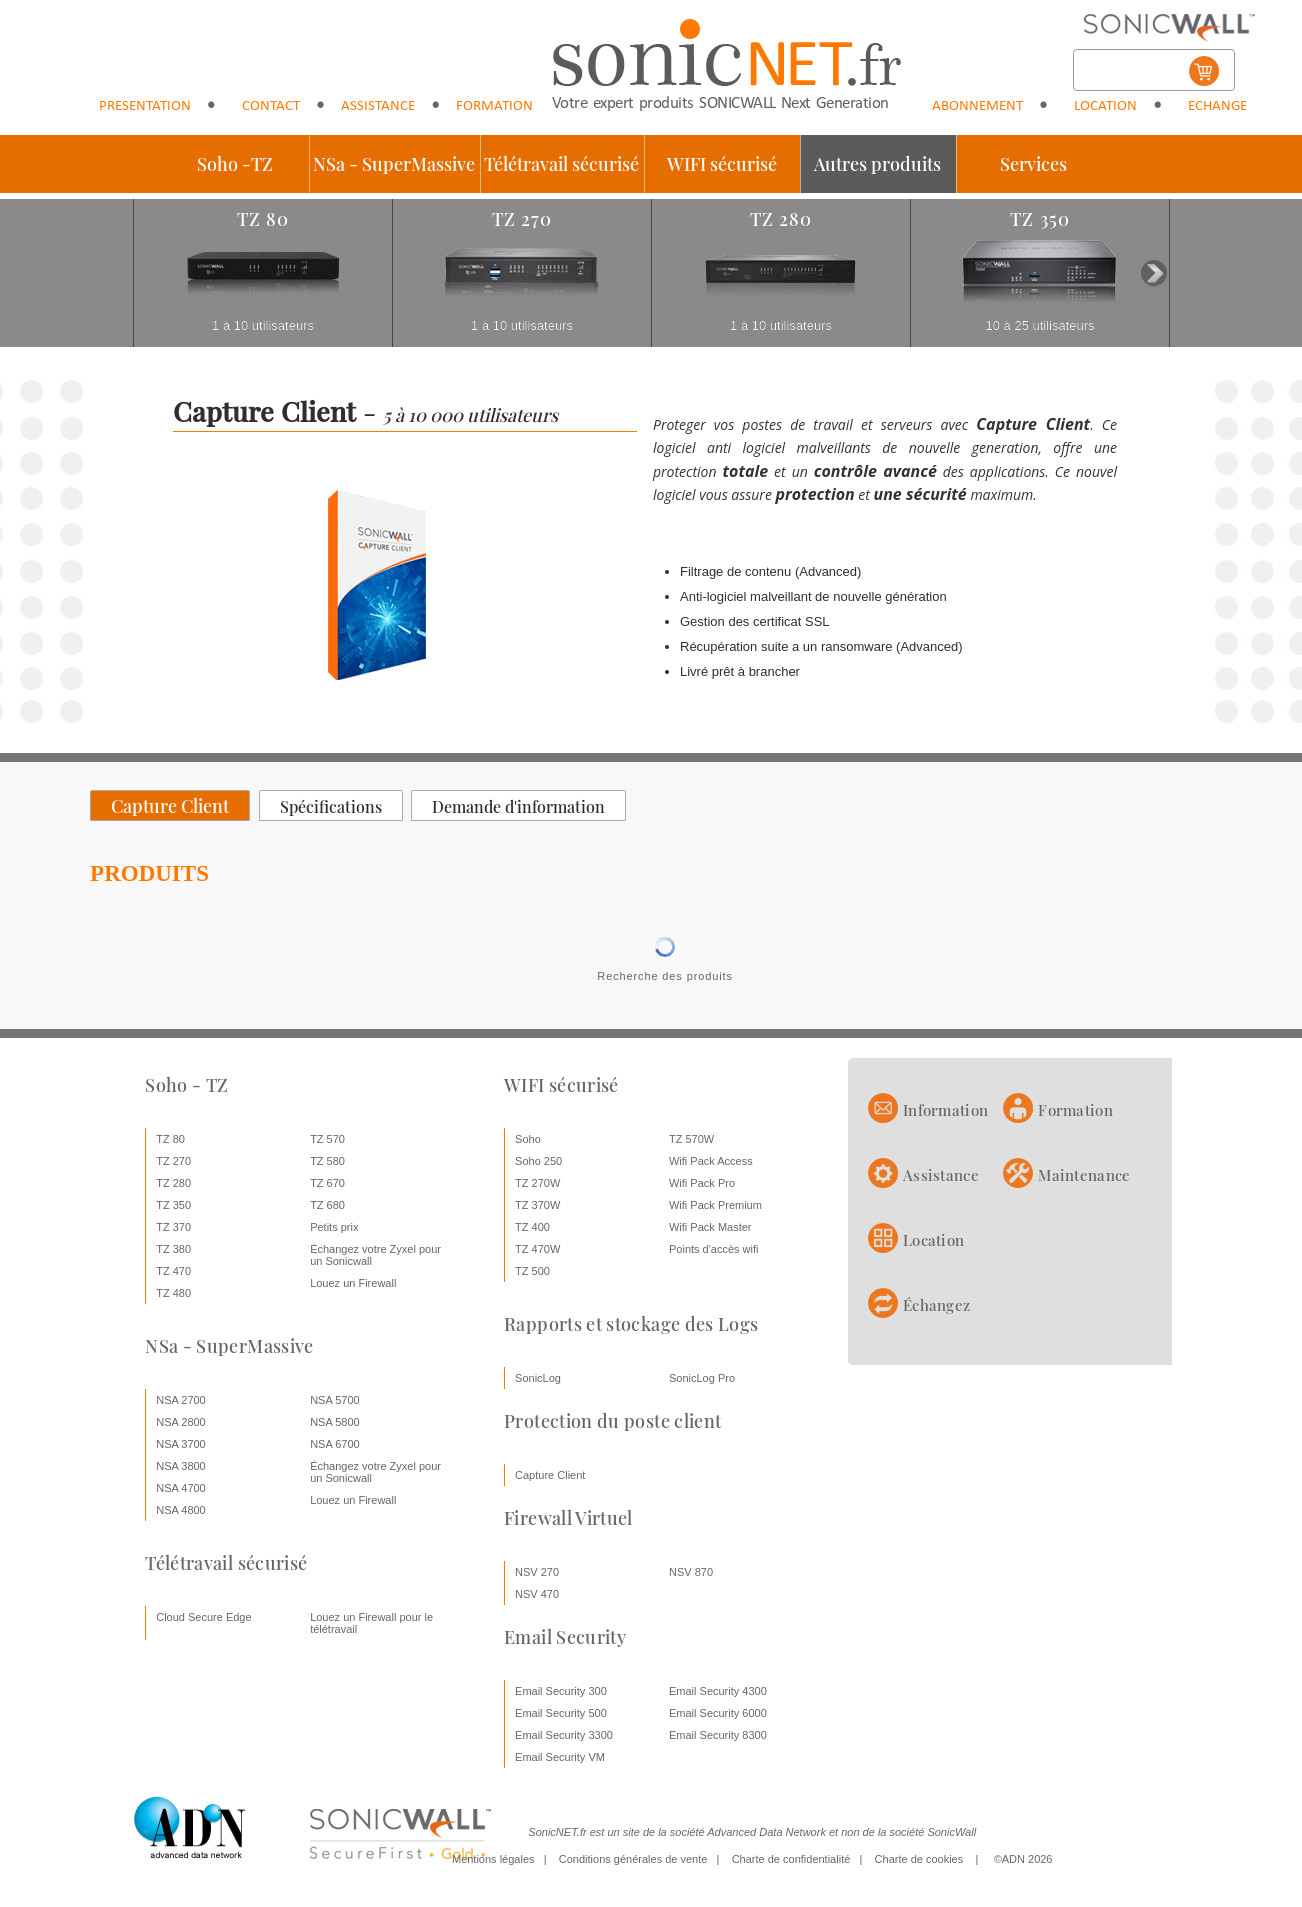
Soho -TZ (235, 164)
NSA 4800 (181, 1510)
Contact (271, 106)
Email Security (565, 1637)
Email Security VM (560, 1757)
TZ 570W (691, 1139)
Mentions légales (493, 1859)
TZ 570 (327, 1139)
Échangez (936, 1305)
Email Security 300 (561, 1691)
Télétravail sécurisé (561, 164)
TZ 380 (173, 1249)
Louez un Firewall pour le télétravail (371, 1623)
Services (1033, 164)
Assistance (378, 106)
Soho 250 (538, 1161)
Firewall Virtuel (568, 1518)
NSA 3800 (181, 1466)
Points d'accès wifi (714, 1249)
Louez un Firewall (353, 1283)
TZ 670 (327, 1183)
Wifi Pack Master (710, 1227)
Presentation (145, 106)
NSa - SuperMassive (394, 164)
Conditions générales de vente (633, 1859)
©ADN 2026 (1023, 1859)
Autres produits (877, 164)
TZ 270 (173, 1161)
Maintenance (1084, 1175)
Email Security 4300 (718, 1691)
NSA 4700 (181, 1488)
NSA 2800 (181, 1422)
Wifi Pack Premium (715, 1205)
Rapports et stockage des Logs (631, 1324)
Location (1105, 106)
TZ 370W (537, 1205)
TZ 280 (173, 1183)
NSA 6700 (335, 1444)
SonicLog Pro (702, 1378)
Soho (528, 1139)
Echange (1217, 106)
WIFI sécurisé (722, 164)
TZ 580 (327, 1161)
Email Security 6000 (718, 1713)
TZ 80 (170, 1139)
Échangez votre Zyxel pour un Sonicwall (375, 1255)
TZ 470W (537, 1249)
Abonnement (977, 106)
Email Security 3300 (564, 1735)
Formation (494, 106)
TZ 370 (173, 1227)
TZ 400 (532, 1227)
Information (945, 1110)
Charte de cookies (919, 1859)
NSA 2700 (181, 1400)
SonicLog (538, 1378)
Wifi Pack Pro (702, 1183)
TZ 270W (537, 1183)
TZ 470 (173, 1271)
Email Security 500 (561, 1713)
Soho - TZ (186, 1085)
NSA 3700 (181, 1444)
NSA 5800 (335, 1422)
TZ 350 (173, 1205)
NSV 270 (537, 1572)
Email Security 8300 (718, 1735)
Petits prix (334, 1227)
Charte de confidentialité (791, 1859)
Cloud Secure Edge (203, 1617)
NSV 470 (537, 1594)
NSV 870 (691, 1572)
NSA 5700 (335, 1400)
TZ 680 (327, 1205)
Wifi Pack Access (711, 1161)
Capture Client (550, 1475)
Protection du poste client (612, 1421)
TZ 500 (532, 1271)
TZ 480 (173, 1293)
